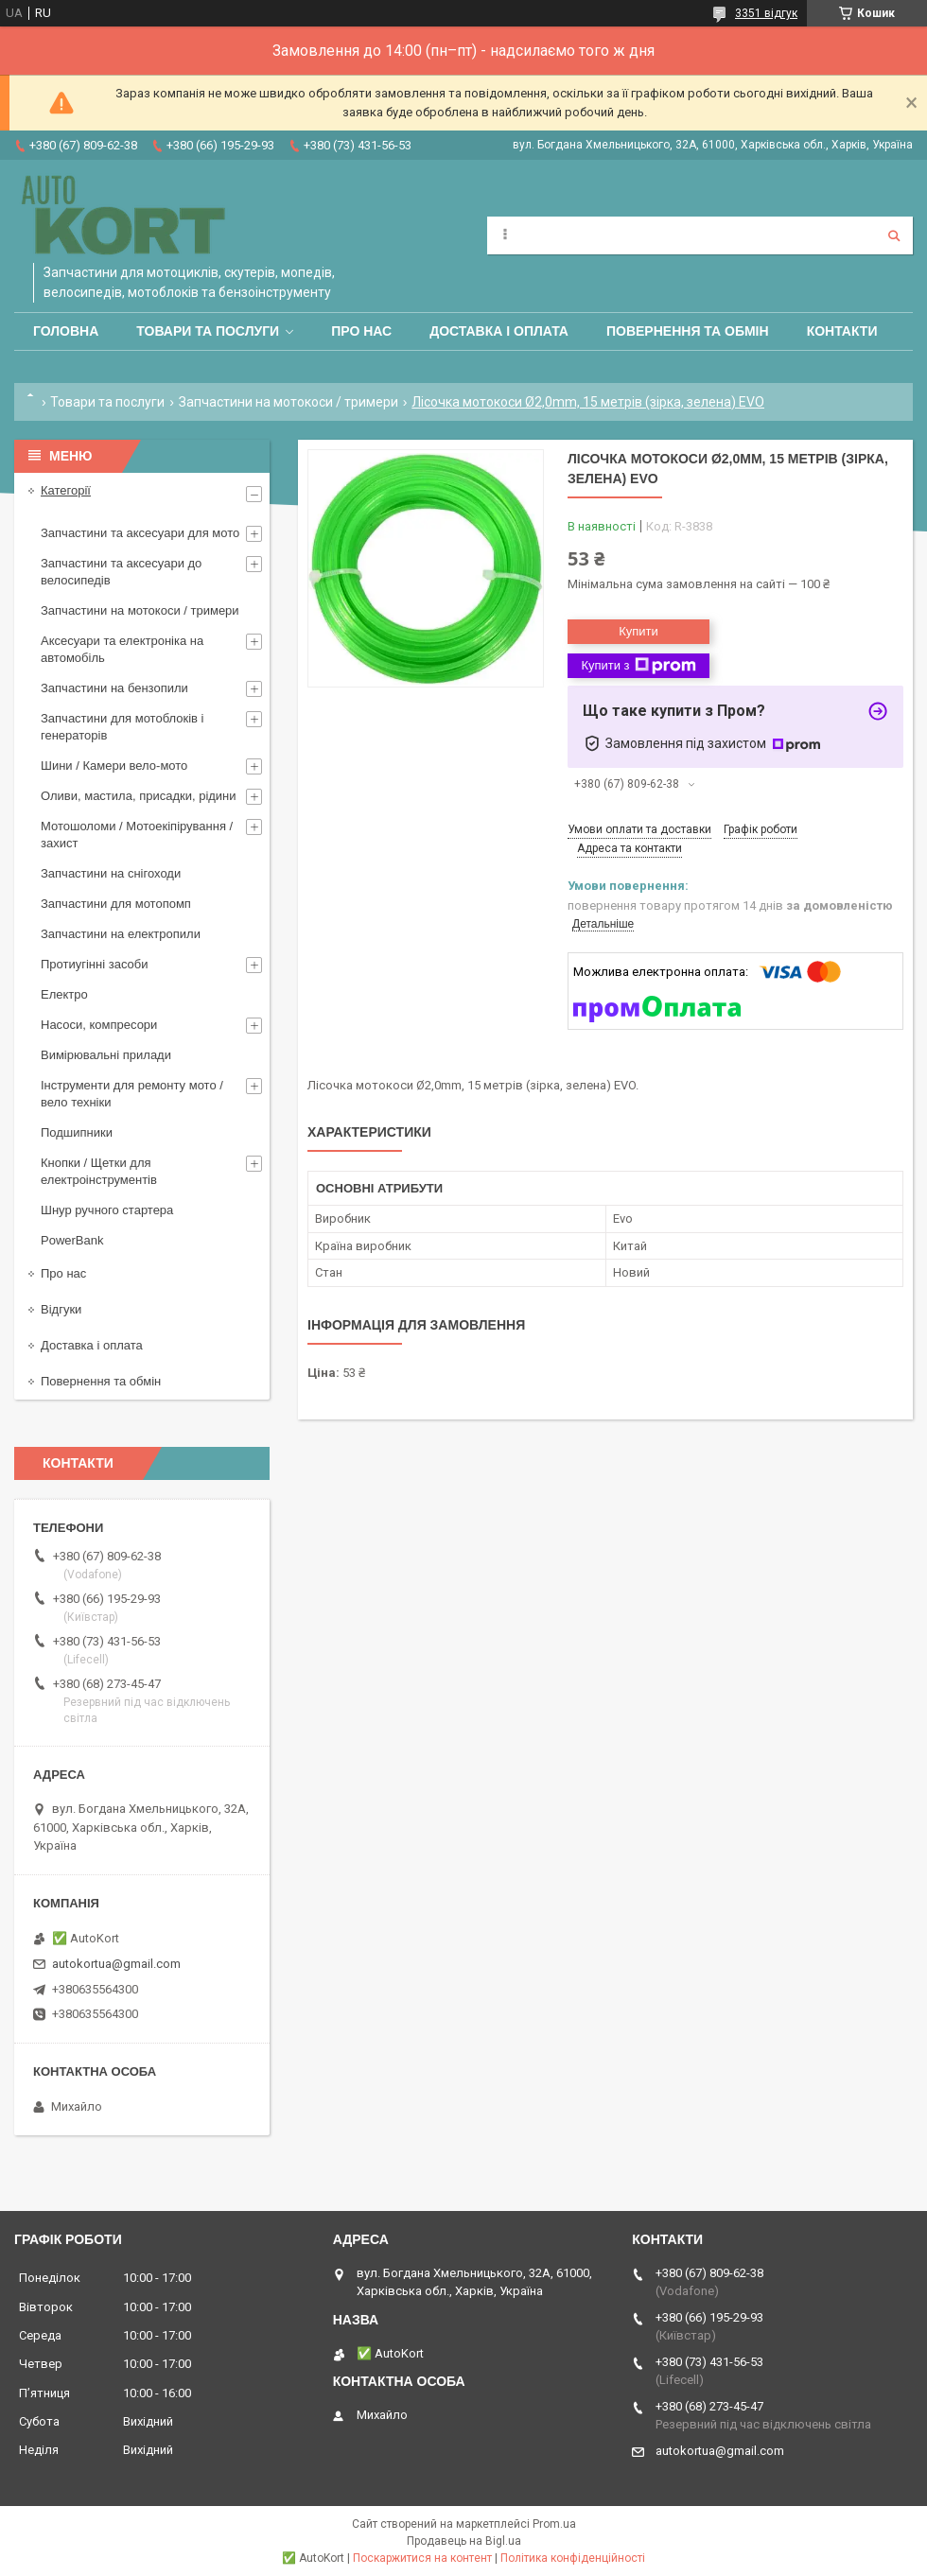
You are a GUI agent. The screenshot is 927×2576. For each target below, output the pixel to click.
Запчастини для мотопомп (116, 903)
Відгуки (61, 1309)
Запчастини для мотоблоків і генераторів (122, 726)
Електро (64, 994)
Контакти (842, 331)
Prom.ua (554, 2524)
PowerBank (72, 1240)
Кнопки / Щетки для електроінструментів (99, 1171)
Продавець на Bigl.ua (464, 2541)
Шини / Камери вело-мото (114, 765)
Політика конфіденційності (572, 2558)
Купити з (638, 665)
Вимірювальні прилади (106, 1055)
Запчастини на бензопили (114, 688)
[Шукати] (894, 235)
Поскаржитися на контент (422, 2558)
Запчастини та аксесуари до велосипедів (121, 571)
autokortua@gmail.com (116, 1964)
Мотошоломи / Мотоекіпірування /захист (137, 834)
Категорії (66, 490)
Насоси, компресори (99, 1025)
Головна (65, 331)
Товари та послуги (207, 331)
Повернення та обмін (687, 331)
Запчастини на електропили (121, 934)
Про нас (361, 331)
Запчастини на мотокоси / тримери (288, 401)
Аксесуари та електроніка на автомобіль (122, 649)
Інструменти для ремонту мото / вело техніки (132, 1093)
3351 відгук (766, 13)
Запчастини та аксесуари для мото (140, 533)
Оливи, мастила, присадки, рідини (138, 796)
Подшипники (77, 1132)
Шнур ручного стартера (107, 1210)
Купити (638, 631)
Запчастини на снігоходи (111, 873)
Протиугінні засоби (95, 964)
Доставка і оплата (498, 331)
